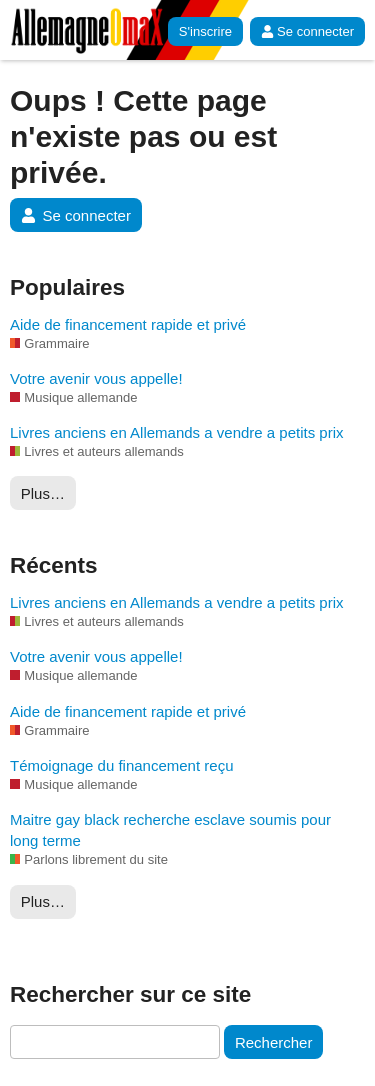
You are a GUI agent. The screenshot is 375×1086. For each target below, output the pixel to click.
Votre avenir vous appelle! (96, 378)
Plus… (43, 493)
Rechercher (274, 1042)
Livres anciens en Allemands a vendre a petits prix (177, 432)
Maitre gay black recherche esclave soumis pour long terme (170, 830)
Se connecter (307, 31)
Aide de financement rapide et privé (128, 324)
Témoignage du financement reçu (121, 765)
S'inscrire (205, 31)
